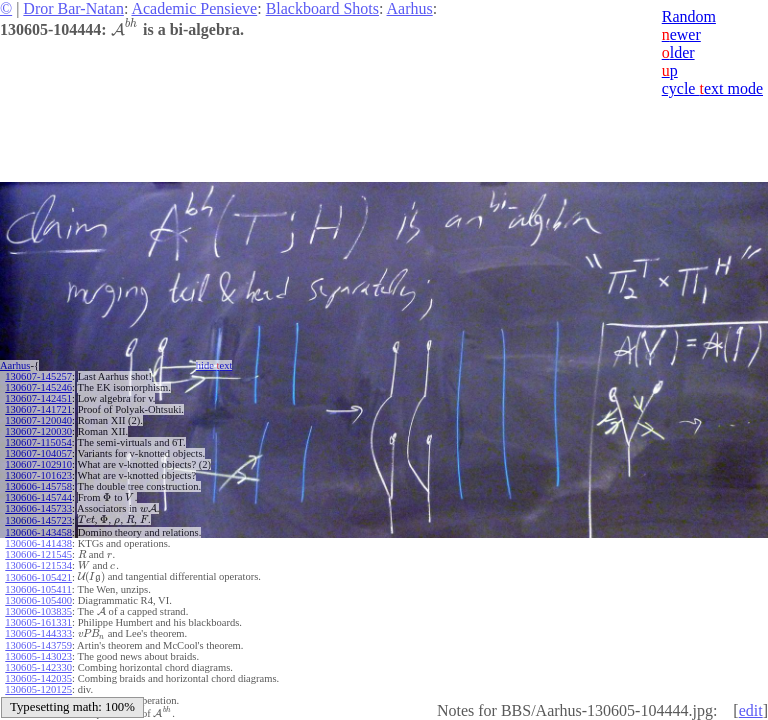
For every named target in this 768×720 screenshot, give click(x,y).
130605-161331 (38, 622)
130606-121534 (38, 565)
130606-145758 (38, 486)
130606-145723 (38, 520)
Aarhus (410, 8)
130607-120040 (38, 420)
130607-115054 (38, 442)
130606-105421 (38, 577)
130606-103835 (38, 611)
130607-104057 (38, 453)
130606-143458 (38, 532)
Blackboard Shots (322, 8)
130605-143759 (38, 645)
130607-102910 (38, 464)
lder (678, 52)
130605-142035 (38, 678)
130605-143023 (38, 656)
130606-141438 (38, 543)
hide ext (214, 365)
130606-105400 (38, 600)
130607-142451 (38, 398)
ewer (681, 34)
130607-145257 (38, 376)
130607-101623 (38, 475)
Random (689, 16)
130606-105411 (38, 589)
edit (751, 710)
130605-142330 (38, 667)
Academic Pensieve (194, 8)
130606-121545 (38, 554)
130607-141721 (38, 409)
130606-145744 (38, 497)
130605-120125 (38, 689)
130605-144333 (38, 633)
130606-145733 (38, 508)
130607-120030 (38, 431)
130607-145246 (38, 387)
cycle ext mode (712, 88)
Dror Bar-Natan (73, 8)
